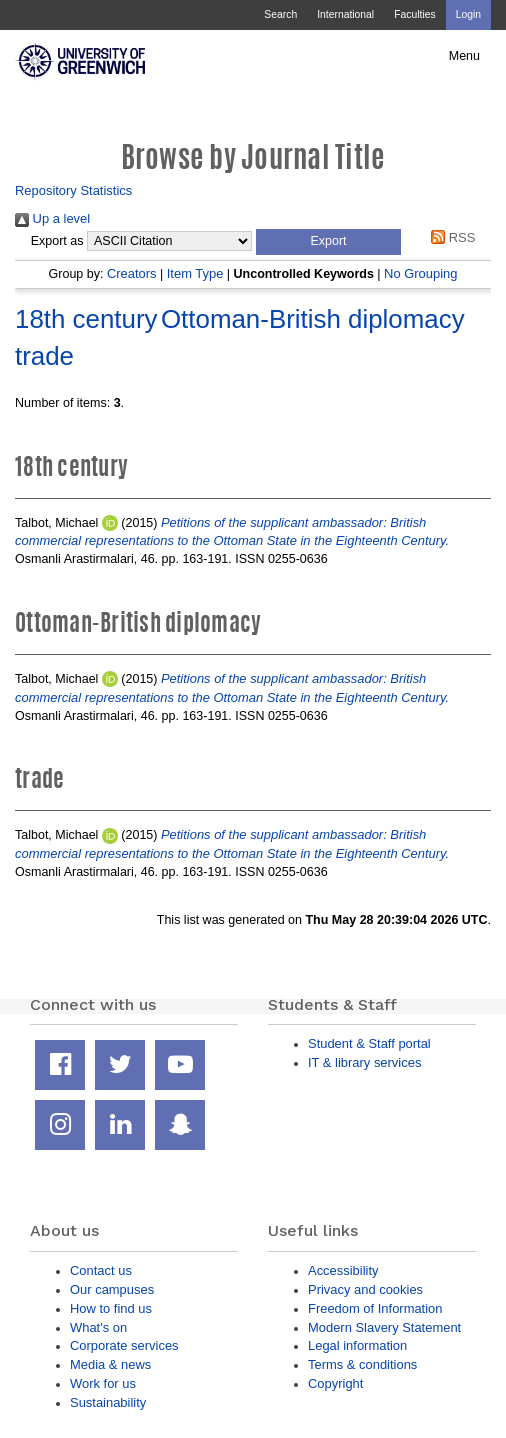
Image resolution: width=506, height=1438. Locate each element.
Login (468, 14)
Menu (464, 56)
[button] (328, 242)
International (345, 14)
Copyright (335, 1383)
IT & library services (364, 1062)
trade (44, 356)
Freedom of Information (375, 1308)
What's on (98, 1327)
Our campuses (112, 1289)
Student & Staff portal (369, 1043)
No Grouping (420, 273)
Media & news (110, 1364)
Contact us (101, 1270)
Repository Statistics (73, 190)
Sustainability (108, 1402)
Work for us (103, 1383)
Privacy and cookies (365, 1289)
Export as (57, 241)
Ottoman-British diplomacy (313, 319)
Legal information (357, 1345)
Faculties (414, 14)
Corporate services (124, 1345)
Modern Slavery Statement (384, 1327)
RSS (450, 237)
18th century (86, 319)
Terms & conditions (362, 1364)
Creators (132, 273)
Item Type (195, 273)
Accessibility (343, 1270)
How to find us (111, 1308)
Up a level (52, 218)
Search (280, 14)
